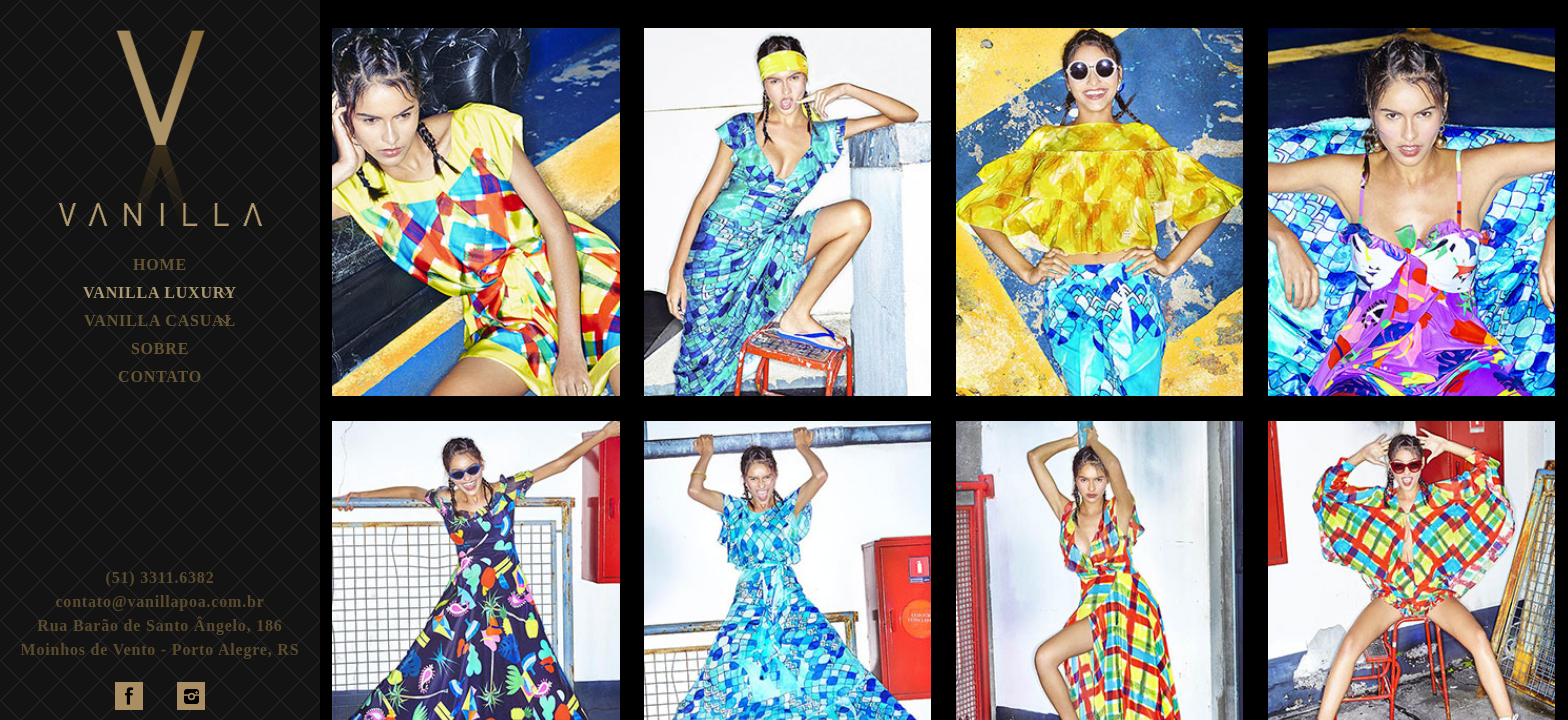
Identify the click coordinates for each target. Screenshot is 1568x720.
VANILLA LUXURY (160, 292)
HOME (160, 264)
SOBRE (160, 348)
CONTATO (160, 376)
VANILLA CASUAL (160, 320)
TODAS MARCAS (400, 7)
